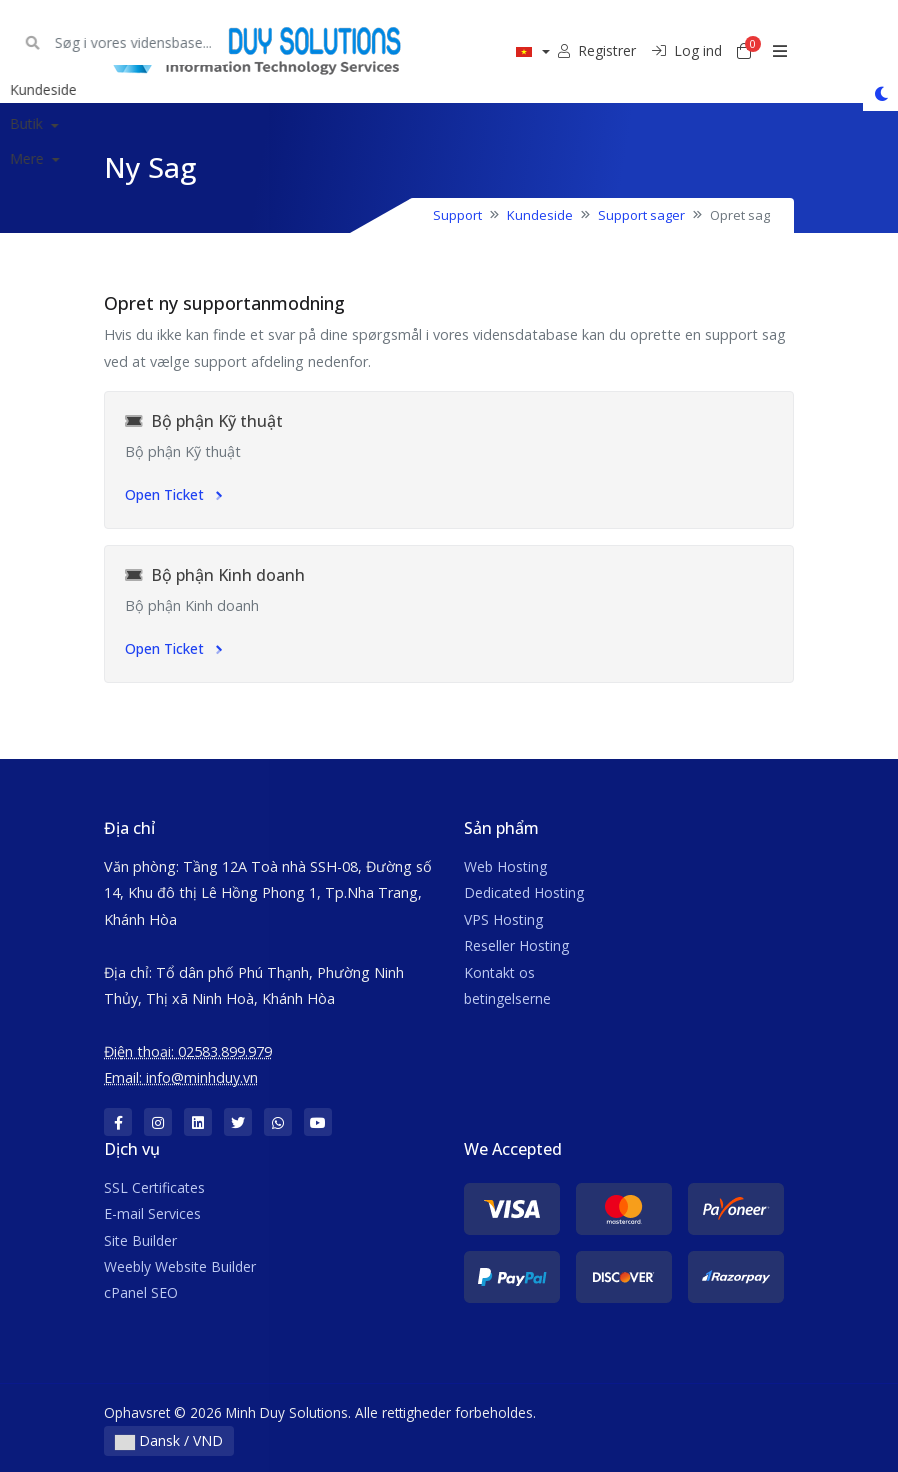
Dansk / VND (169, 1440)
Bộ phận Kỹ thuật (204, 421)
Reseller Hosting (516, 945)
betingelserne (507, 998)
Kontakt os (499, 972)
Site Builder (140, 1240)
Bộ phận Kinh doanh (215, 575)
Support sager (641, 215)
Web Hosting (505, 866)
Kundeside (540, 215)
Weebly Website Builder (180, 1266)
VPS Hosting (503, 919)
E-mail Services (152, 1213)
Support (457, 215)
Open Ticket (173, 494)
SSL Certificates (154, 1187)
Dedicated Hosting (524, 892)
